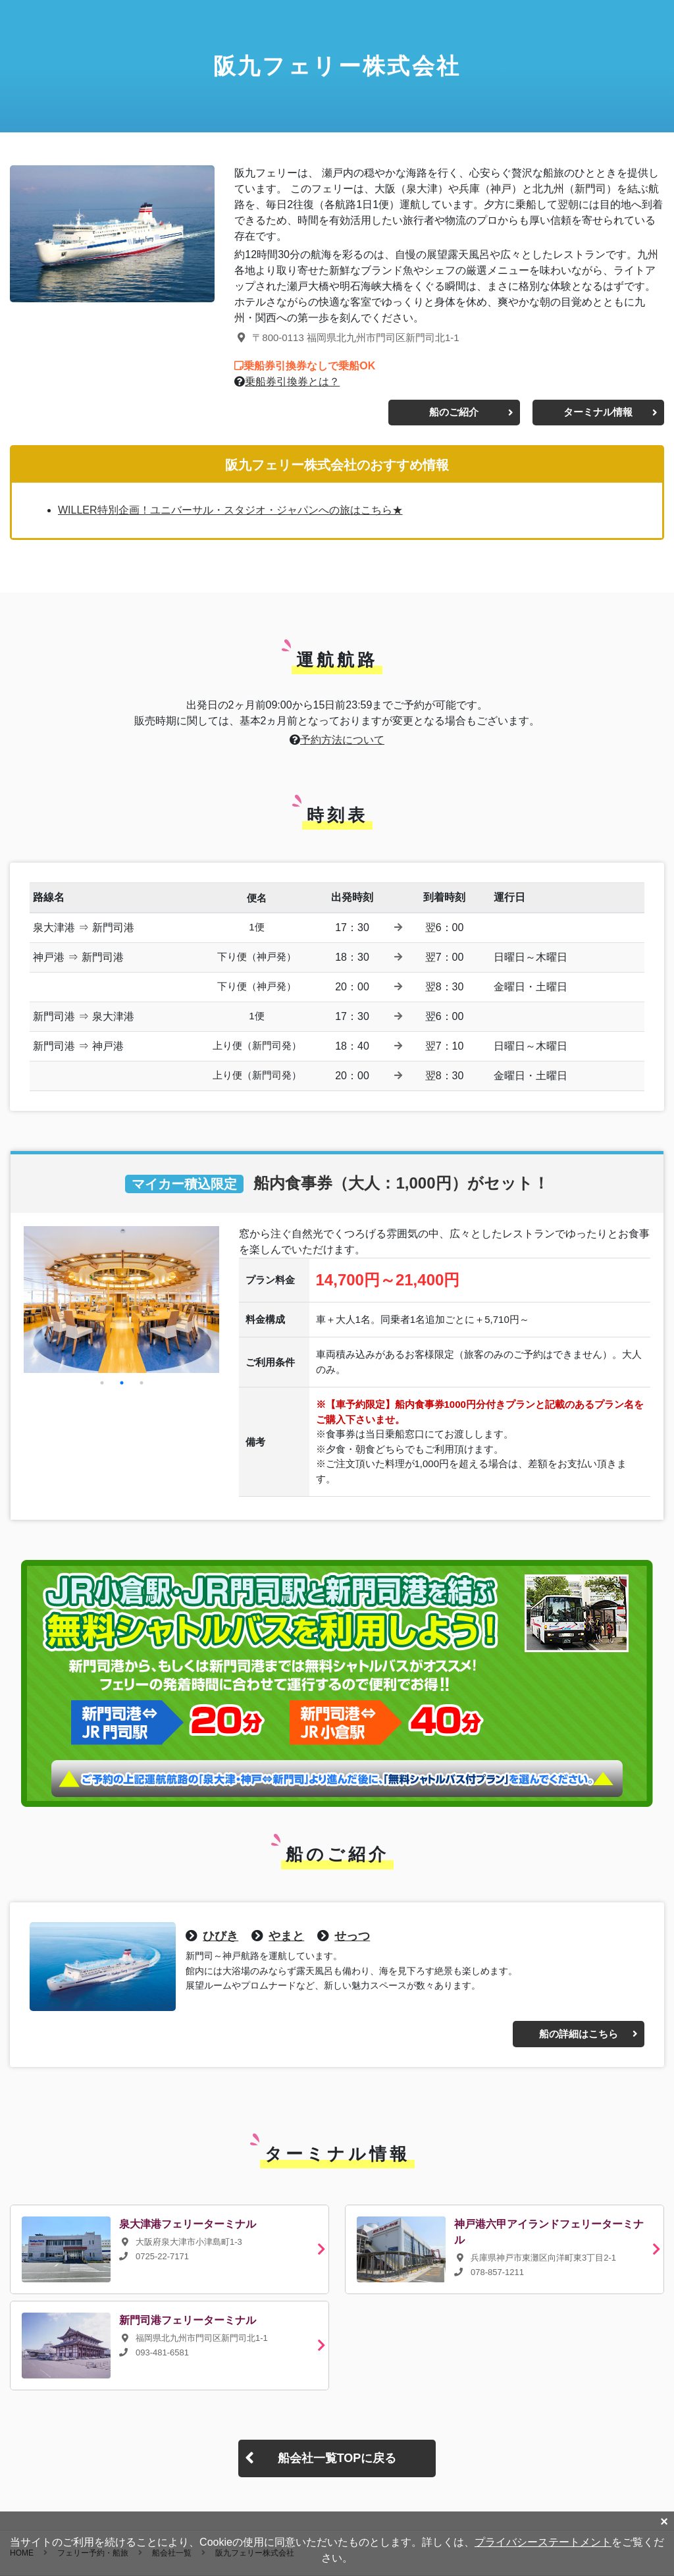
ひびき (220, 1936)
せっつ (352, 1936)
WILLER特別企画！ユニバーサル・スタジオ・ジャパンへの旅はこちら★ (230, 510)
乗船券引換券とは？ (292, 381)
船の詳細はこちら (578, 2033)
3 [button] (141, 1382)
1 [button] (102, 1382)
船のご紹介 (454, 411)
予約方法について (342, 739)
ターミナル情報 (598, 411)
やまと (286, 1936)
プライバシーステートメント (543, 2542)
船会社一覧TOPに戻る (337, 2458)
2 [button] (121, 1382)
